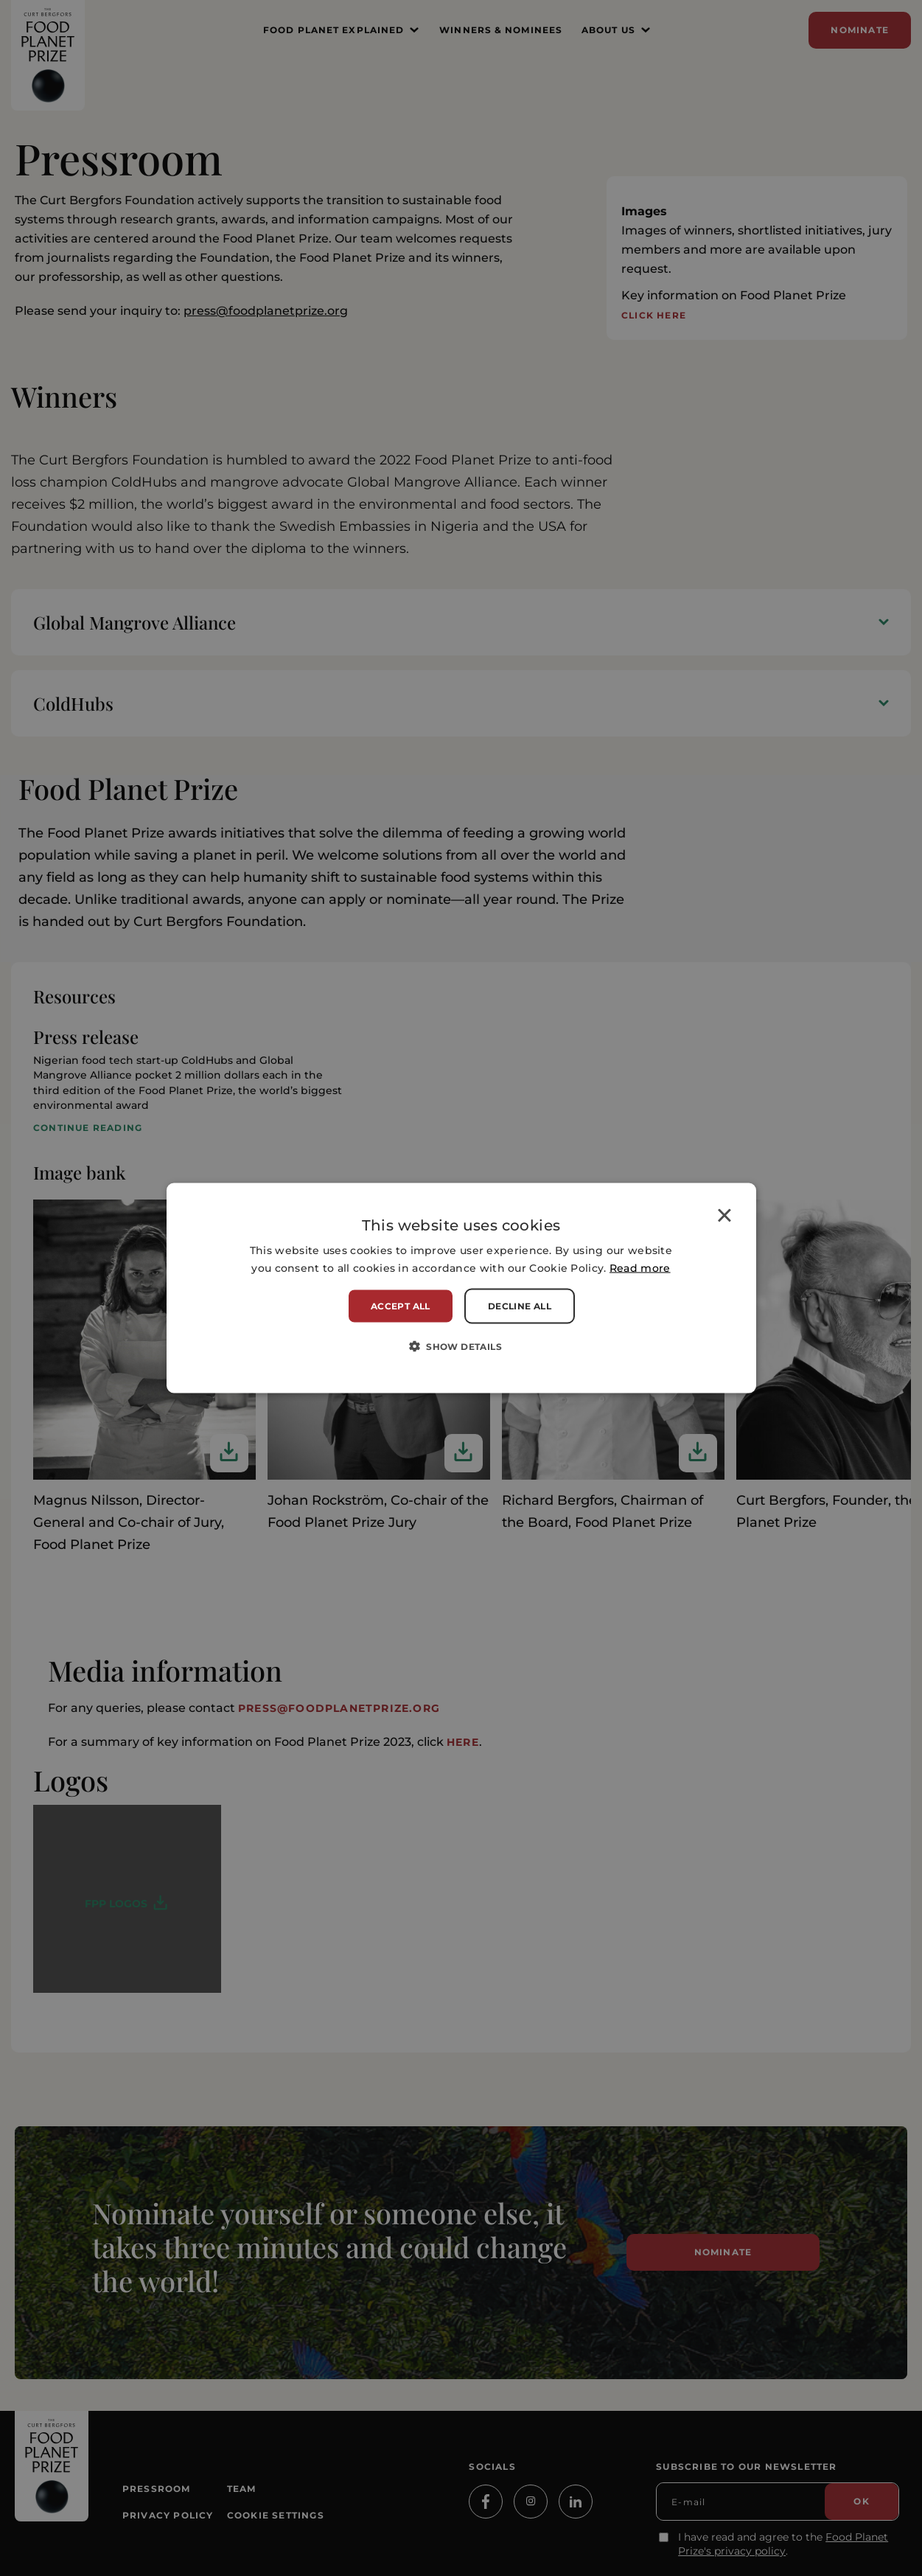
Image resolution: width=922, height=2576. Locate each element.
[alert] (461, 1288)
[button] (461, 1345)
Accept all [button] (400, 1305)
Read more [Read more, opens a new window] (640, 1267)
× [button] (724, 1218)
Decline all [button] (519, 1305)
